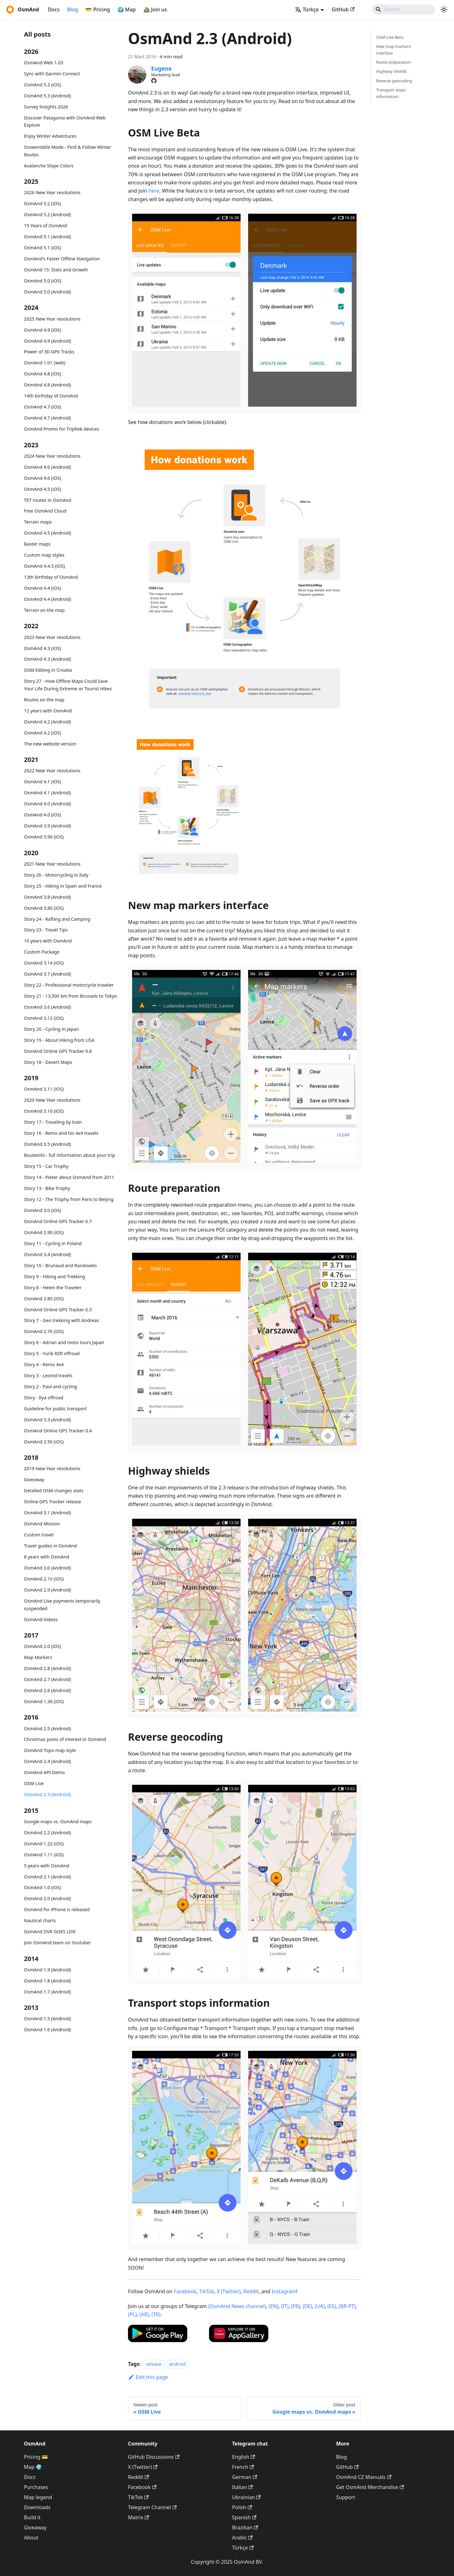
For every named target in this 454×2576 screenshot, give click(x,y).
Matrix (138, 2517)
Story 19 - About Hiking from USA (59, 1040)
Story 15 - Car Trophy (46, 1166)
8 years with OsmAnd (46, 1557)
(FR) (295, 2306)
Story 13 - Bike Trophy (47, 1188)
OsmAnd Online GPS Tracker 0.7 (58, 1221)
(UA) (320, 2306)
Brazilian (245, 2527)
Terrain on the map (44, 610)
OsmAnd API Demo (44, 1772)
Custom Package (41, 952)
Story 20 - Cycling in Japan (51, 1029)
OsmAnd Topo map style (50, 1750)
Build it (32, 2517)
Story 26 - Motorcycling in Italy (56, 875)
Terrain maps (38, 522)
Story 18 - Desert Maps (48, 1062)
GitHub (343, 9)
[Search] (403, 9)
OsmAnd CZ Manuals (363, 2477)
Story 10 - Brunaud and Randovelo (60, 1265)
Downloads (37, 2507)
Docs (54, 9)
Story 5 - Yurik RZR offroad (52, 1353)
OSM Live (34, 1783)
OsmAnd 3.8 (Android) (47, 897)
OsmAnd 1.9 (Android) (47, 1970)
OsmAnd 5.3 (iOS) (42, 85)
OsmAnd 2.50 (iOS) (44, 1442)
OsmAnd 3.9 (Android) (47, 826)
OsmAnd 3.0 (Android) (47, 1568)
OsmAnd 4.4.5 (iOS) (44, 566)
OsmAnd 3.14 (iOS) (44, 963)
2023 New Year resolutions (52, 637)
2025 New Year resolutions (52, 319)
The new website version (50, 744)
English (243, 2456)
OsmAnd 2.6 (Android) (47, 1690)
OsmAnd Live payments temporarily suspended (62, 1604)
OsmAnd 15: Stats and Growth (56, 270)
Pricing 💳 (36, 2456)
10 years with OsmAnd (48, 941)
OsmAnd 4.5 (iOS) (42, 489)
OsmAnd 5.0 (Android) (47, 292)
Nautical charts (40, 1920)
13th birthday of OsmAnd (51, 577)
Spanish (244, 2517)
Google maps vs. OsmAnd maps (58, 1822)
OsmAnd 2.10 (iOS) (44, 1579)
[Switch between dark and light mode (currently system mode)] (444, 9)
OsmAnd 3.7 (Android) (47, 974)
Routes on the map (44, 700)
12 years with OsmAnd (48, 711)
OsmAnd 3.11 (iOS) (44, 1089)
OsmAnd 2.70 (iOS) (44, 1331)
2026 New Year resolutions (52, 192)
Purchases (36, 2487)
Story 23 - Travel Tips (46, 930)
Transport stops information (391, 93)
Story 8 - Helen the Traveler (53, 1288)
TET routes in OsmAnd (47, 500)
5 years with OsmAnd (46, 1866)
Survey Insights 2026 (46, 107)
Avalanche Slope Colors (48, 166)
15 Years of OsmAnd (45, 226)
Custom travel (39, 1535)
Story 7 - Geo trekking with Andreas (61, 1320)
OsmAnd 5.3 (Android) (47, 96)
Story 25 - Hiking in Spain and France (63, 886)
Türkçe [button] (307, 9)
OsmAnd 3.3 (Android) (47, 1420)
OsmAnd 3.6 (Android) (47, 1007)
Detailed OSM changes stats (54, 1491)
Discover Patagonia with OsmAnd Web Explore (65, 121)
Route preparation (393, 62)
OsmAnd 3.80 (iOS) (44, 908)
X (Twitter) (229, 2291)
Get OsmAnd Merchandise (370, 2487)
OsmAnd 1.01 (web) (44, 363)
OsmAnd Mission (42, 1524)
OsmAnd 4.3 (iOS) (42, 648)
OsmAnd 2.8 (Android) (47, 1668)
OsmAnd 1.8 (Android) (47, 1981)
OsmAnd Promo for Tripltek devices (61, 429)
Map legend (38, 2497)
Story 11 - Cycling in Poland (53, 1243)
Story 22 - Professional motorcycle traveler (69, 985)
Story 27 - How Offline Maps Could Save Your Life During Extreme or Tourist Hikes (68, 685)
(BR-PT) (347, 2306)
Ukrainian (246, 2497)
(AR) (144, 2314)
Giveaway (34, 1479)
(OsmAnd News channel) (237, 2306)
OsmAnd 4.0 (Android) (47, 804)
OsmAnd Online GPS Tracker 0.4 (58, 1431)
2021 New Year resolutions (52, 864)
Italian (242, 2487)
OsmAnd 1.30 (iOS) (44, 1701)
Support (345, 2497)
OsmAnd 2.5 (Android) (47, 1729)
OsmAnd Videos (41, 1619)
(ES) (331, 2306)
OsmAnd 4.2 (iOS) (42, 733)
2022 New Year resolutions (52, 771)
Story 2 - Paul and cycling (50, 1387)
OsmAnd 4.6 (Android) (47, 467)
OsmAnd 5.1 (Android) (47, 237)
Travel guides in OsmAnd (50, 1546)
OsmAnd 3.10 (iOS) (44, 1111)
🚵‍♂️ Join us (155, 9)
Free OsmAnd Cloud (45, 511)
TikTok (206, 2291)
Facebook (185, 2291)
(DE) (307, 2306)
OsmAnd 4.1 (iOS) (42, 782)
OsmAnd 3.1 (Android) (47, 1513)
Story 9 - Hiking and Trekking (54, 1276)
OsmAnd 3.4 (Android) (47, 1254)
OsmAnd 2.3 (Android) (47, 1794)
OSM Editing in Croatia (48, 670)
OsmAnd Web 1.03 (43, 63)
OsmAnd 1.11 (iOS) (44, 1855)
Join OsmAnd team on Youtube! (57, 1943)
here (153, 190)
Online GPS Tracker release (52, 1502)
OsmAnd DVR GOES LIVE (50, 1932)
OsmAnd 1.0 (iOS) (42, 1887)
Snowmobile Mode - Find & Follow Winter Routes (67, 151)
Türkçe (242, 2547)
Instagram (283, 2291)
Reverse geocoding (394, 81)
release (153, 2364)
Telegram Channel (152, 2507)
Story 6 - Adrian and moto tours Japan (64, 1342)
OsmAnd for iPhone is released (57, 1909)
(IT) (284, 2306)
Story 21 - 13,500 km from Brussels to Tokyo (70, 996)
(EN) (273, 2306)
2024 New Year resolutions (52, 456)
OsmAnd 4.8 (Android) (47, 385)
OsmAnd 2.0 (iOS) (42, 1646)
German (244, 2477)
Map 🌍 (33, 2466)
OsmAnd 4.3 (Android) (47, 659)
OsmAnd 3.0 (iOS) (42, 1210)
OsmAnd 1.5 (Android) (47, 2019)
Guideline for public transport (55, 1409)
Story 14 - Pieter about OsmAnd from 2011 (69, 1177)
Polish (242, 2507)
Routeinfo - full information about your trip (69, 1155)
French (243, 2466)
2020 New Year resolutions (52, 1100)
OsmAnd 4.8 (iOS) (42, 374)
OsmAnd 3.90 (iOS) (44, 837)
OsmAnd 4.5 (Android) (47, 533)
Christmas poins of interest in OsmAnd (65, 1739)
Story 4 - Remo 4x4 (44, 1364)
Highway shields (391, 71)
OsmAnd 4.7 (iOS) (42, 407)
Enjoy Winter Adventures (50, 136)
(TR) (155, 2314)
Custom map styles (44, 555)
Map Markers (38, 1657)
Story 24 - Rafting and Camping (57, 919)
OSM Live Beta (389, 37)
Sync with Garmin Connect (52, 74)
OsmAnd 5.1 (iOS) (42, 248)
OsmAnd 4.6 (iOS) (42, 478)
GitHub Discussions (153, 2456)
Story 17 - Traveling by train (53, 1122)
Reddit (251, 2291)
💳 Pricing (97, 9)
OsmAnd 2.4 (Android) (47, 1761)
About (31, 2537)
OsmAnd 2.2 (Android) (47, 1833)
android (177, 2364)
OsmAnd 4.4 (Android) (47, 599)
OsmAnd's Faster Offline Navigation (62, 259)
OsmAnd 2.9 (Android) (47, 1590)
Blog (72, 9)
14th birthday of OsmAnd (51, 396)
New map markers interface (393, 50)
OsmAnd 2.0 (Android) (47, 1898)
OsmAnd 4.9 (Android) (47, 341)
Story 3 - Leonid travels (48, 1375)
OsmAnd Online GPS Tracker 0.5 (58, 1310)
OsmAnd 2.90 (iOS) (44, 1232)
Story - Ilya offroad (43, 1398)
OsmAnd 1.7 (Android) (47, 1992)
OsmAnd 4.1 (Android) (47, 793)
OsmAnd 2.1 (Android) (47, 1877)
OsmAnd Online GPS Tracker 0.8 (58, 1051)
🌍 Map (127, 9)
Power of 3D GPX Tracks (49, 352)
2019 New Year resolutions (52, 1468)
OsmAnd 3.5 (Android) (47, 1144)
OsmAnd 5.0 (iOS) (42, 281)
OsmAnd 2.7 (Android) (47, 1679)
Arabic (242, 2537)
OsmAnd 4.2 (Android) (47, 722)
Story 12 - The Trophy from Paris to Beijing (69, 1199)
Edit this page (148, 2377)
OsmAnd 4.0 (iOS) (42, 815)
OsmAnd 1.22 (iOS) (44, 1844)
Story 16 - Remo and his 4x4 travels (61, 1133)
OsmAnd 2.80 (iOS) (44, 1299)
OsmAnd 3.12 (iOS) (44, 1018)
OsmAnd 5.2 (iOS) (42, 203)
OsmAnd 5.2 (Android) (47, 215)
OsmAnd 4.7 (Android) (47, 418)
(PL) (132, 2314)
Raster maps (37, 544)
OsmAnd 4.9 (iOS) (42, 330)
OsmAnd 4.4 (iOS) (42, 588)
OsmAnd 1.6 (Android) (47, 2030)
